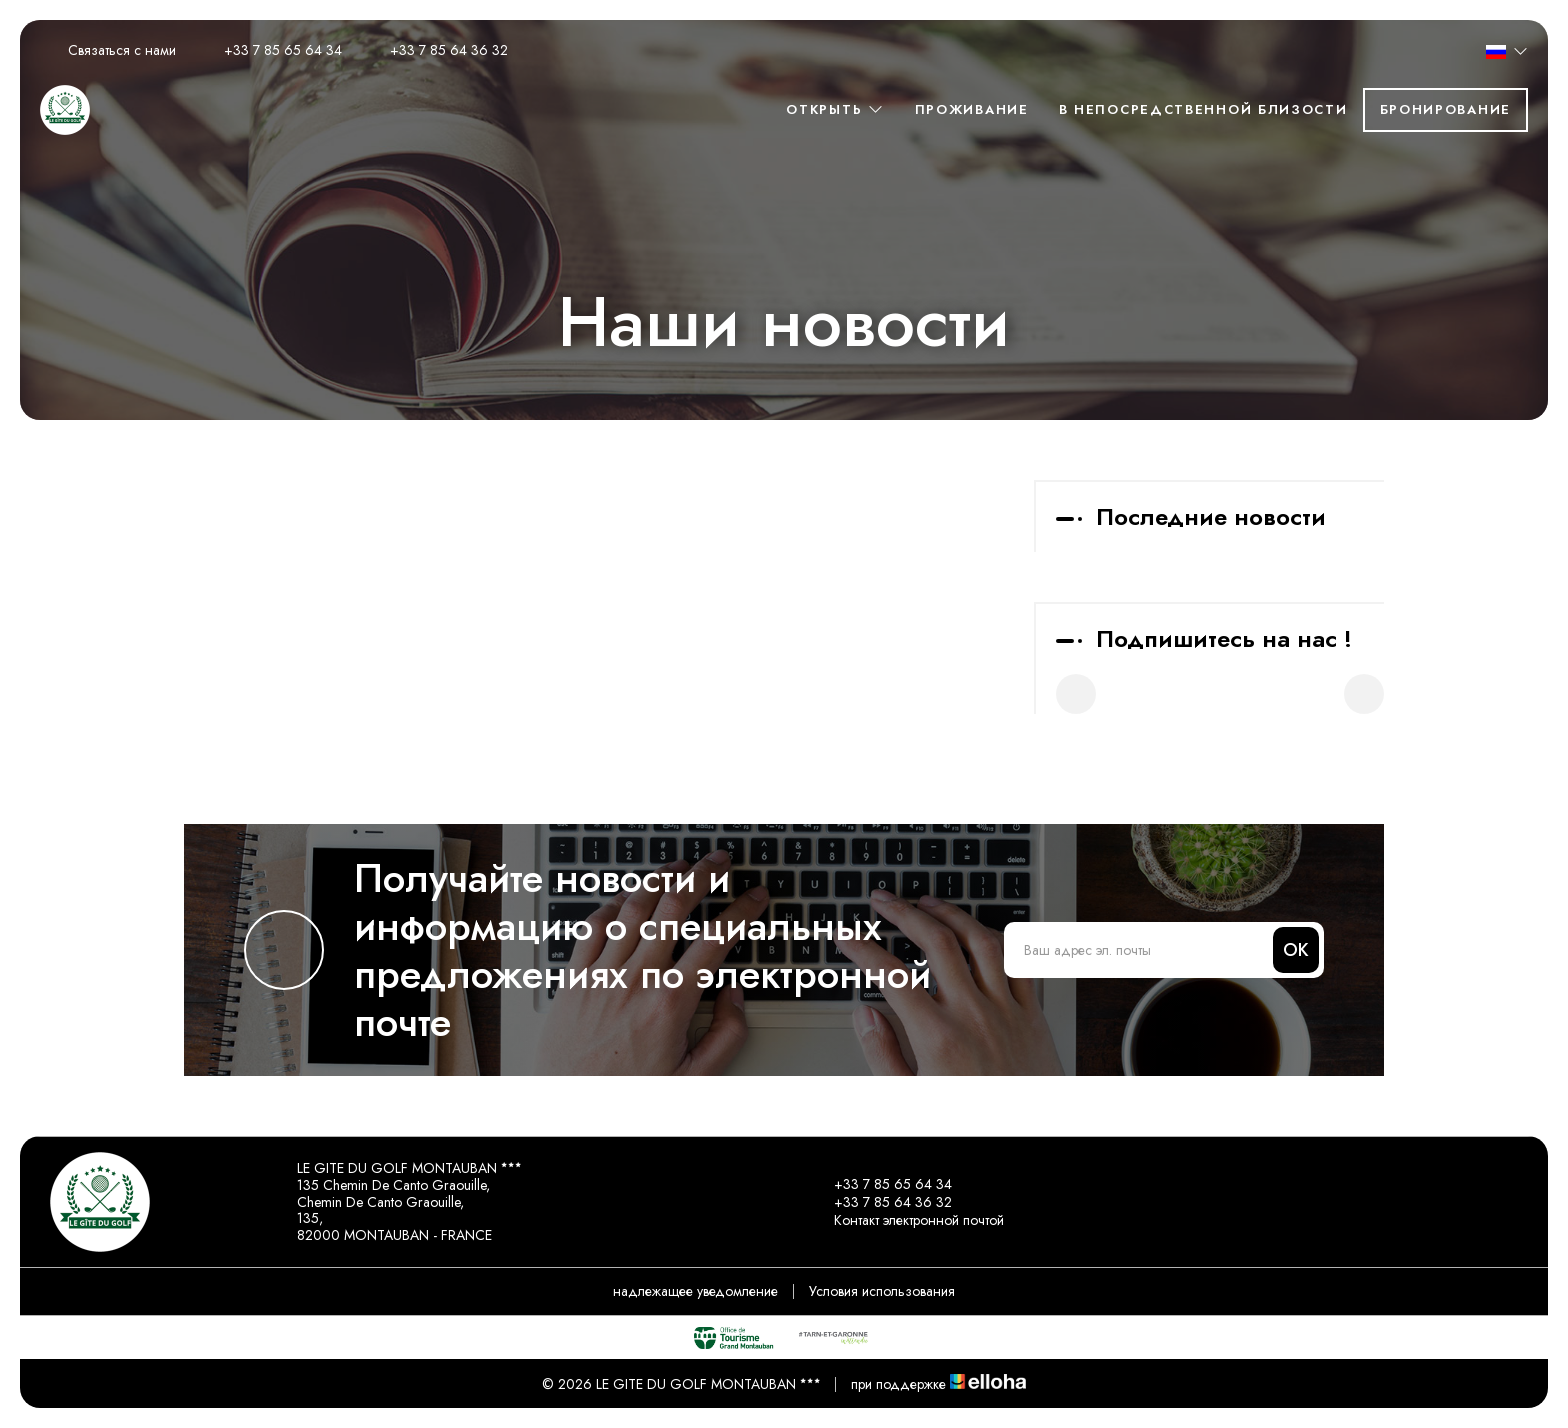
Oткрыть (835, 109)
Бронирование (1445, 109)
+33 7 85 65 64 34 (881, 1184)
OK (1296, 950)
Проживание (972, 109)
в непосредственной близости (1203, 109)
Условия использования (882, 1291)
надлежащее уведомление (695, 1291)
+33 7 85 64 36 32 (881, 1202)
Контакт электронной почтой (907, 1220)
